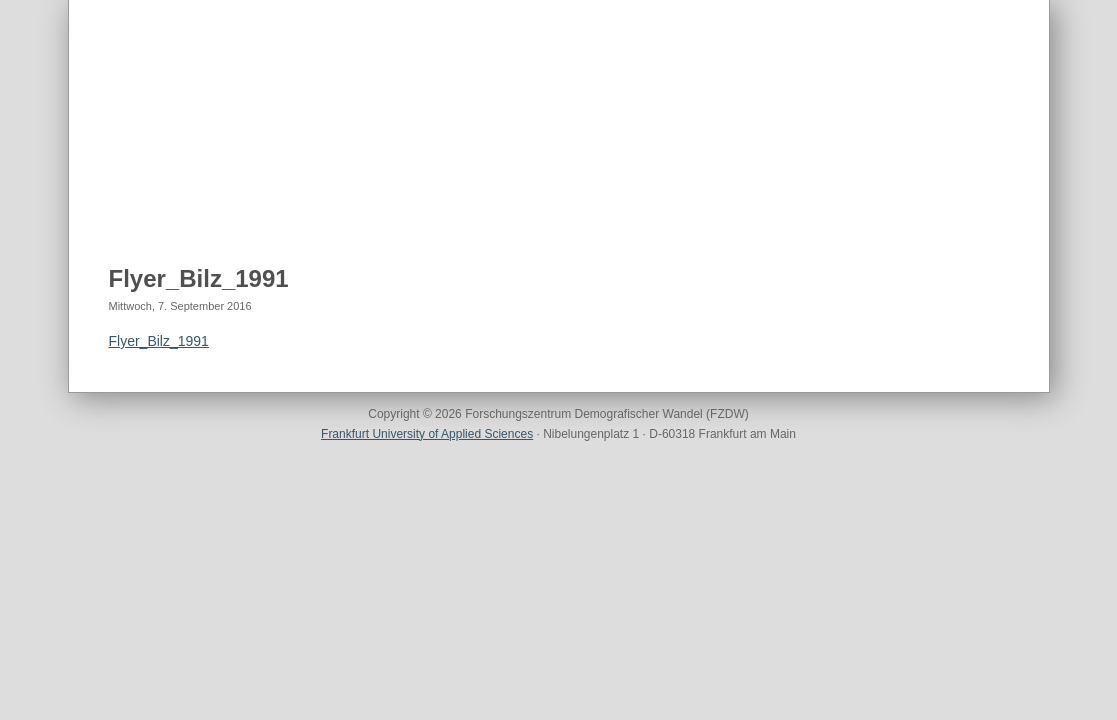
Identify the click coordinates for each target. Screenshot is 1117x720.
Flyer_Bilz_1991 (199, 278)
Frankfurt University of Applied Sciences (427, 434)
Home (129, 201)
